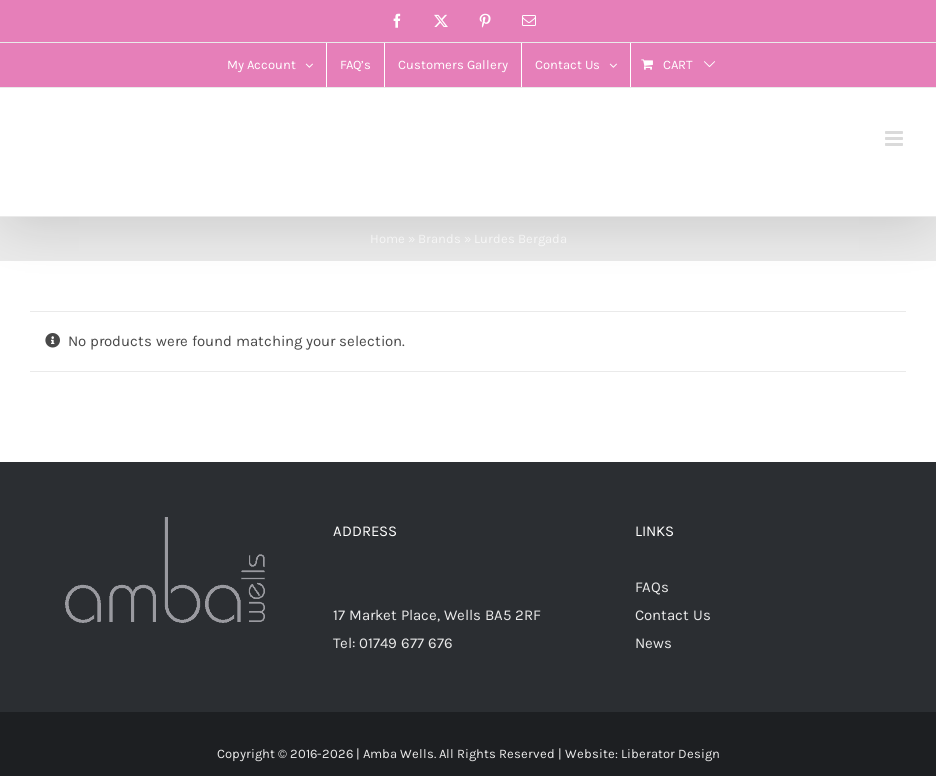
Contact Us (673, 615)
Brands (439, 238)
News (653, 643)
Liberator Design (670, 753)
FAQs (652, 587)
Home (387, 238)
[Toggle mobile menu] (895, 138)
